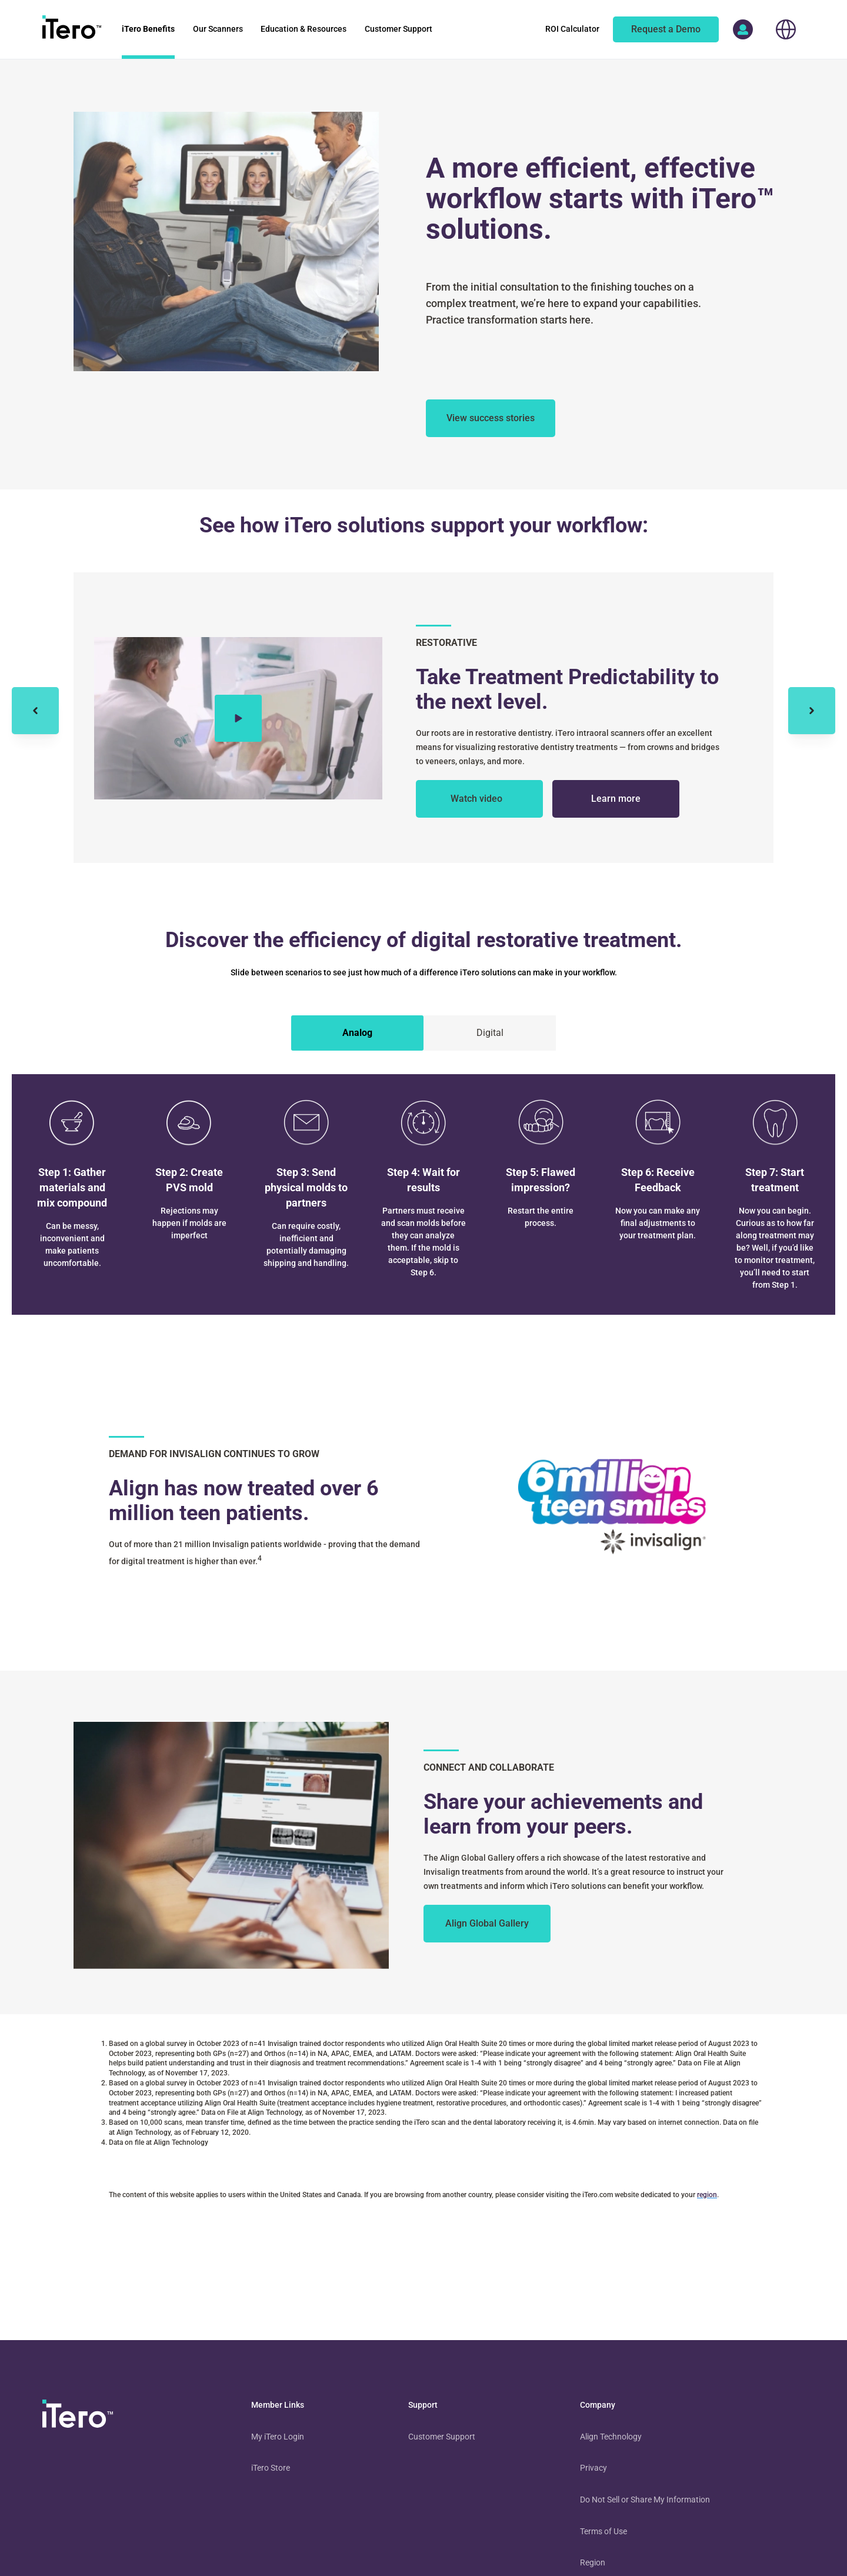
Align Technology (611, 2436)
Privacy (593, 2467)
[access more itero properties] (742, 29)
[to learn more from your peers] (487, 1923)
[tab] (357, 1033)
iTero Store (270, 2467)
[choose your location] (786, 29)
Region (592, 2562)
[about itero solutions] (490, 418)
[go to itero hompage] (71, 29)
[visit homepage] (77, 2416)
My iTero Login (277, 2436)
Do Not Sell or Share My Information (645, 2499)
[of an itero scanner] (666, 29)
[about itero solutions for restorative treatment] (615, 799)
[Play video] (238, 718)
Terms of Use (603, 2531)
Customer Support (441, 2436)
